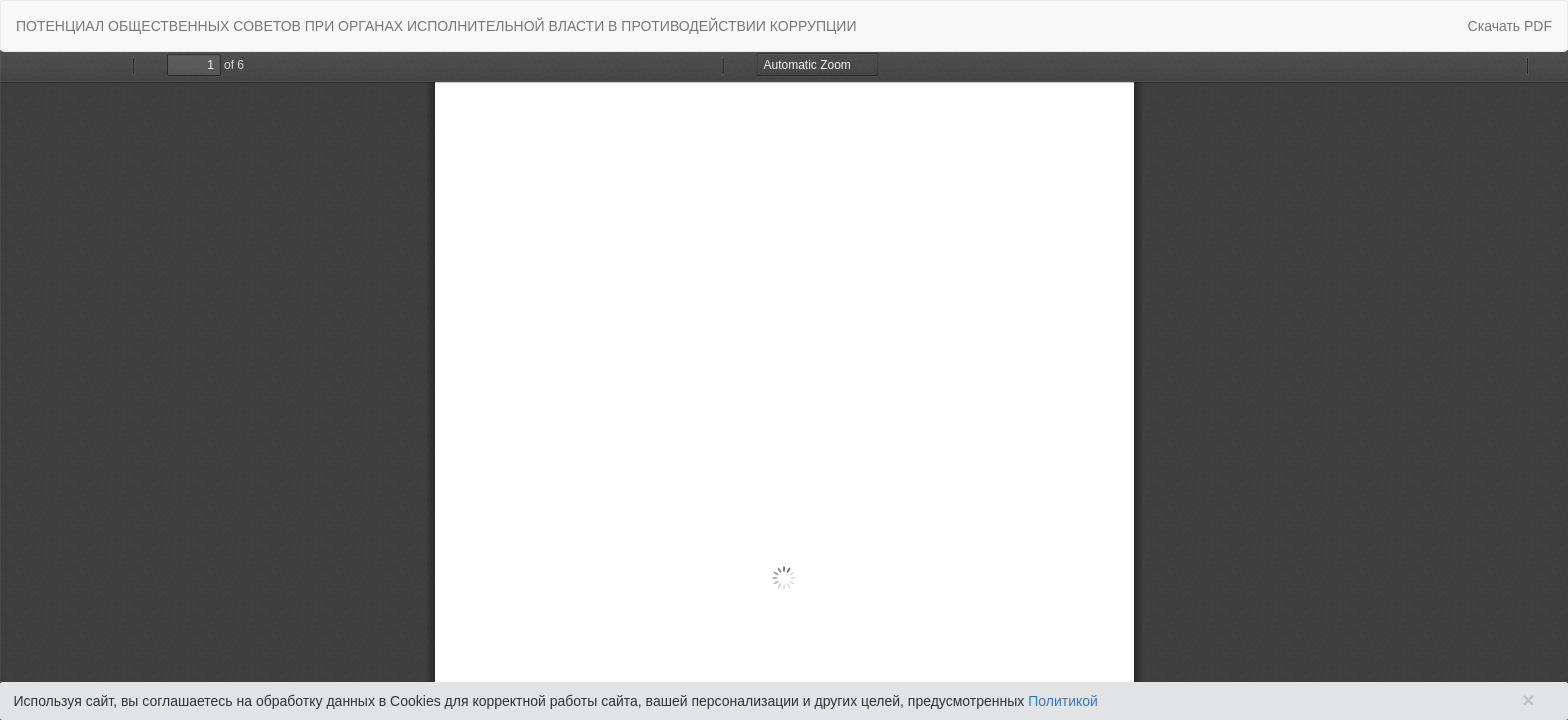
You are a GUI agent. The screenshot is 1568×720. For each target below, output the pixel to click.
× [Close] (1528, 699)
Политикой (1063, 701)
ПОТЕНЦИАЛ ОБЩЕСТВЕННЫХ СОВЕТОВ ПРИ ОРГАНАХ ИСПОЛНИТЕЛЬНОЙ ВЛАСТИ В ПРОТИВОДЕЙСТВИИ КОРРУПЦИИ (436, 26)
